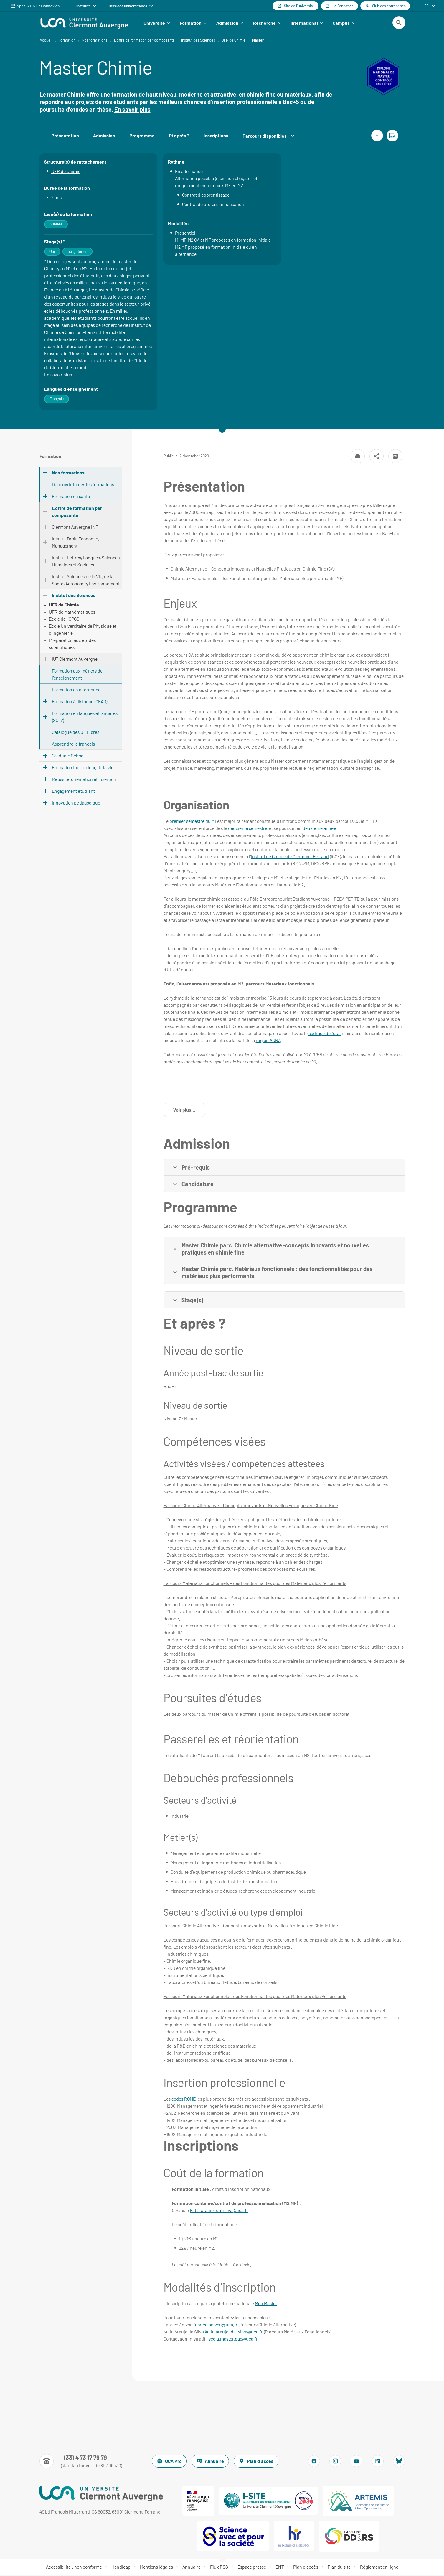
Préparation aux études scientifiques (72, 644)
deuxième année (319, 829)
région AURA (268, 1041)
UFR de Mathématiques (72, 612)
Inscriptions (216, 136)
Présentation (65, 136)
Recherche (266, 23)
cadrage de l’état (324, 1034)
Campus (343, 23)
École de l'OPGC (64, 619)
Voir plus (189, 1112)
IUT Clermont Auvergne (75, 659)
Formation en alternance (76, 690)
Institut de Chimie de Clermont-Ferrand (290, 857)
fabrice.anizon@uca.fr (215, 2325)
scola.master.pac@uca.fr (233, 2339)
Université (156, 23)
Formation (193, 23)
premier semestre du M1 (192, 822)
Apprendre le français (73, 744)
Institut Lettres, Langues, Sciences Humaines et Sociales (86, 562)
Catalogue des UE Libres (75, 733)
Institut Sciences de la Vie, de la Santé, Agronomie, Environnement (86, 580)
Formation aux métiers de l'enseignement (77, 675)
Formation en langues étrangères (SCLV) (85, 717)
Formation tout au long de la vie (82, 768)
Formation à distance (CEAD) (80, 702)
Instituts (86, 6)
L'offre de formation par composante (144, 41)
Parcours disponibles (268, 136)
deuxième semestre (247, 829)
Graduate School (68, 756)
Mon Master (266, 2304)
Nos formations (94, 41)
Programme (142, 136)
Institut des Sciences (198, 41)
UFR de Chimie (233, 41)
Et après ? (179, 136)
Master (258, 41)
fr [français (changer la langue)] (426, 6)
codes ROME (183, 2099)
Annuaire (210, 2462)
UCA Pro (169, 2462)
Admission (229, 23)
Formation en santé (71, 497)
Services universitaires (131, 6)
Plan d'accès (256, 2462)
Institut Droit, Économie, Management (75, 543)
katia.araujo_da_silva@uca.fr (219, 2211)
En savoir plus (132, 110)
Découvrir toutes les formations (83, 485)
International (307, 23)
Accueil (46, 41)
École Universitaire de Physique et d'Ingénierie (82, 630)
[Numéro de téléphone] (80, 2462)
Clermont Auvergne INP (75, 527)
